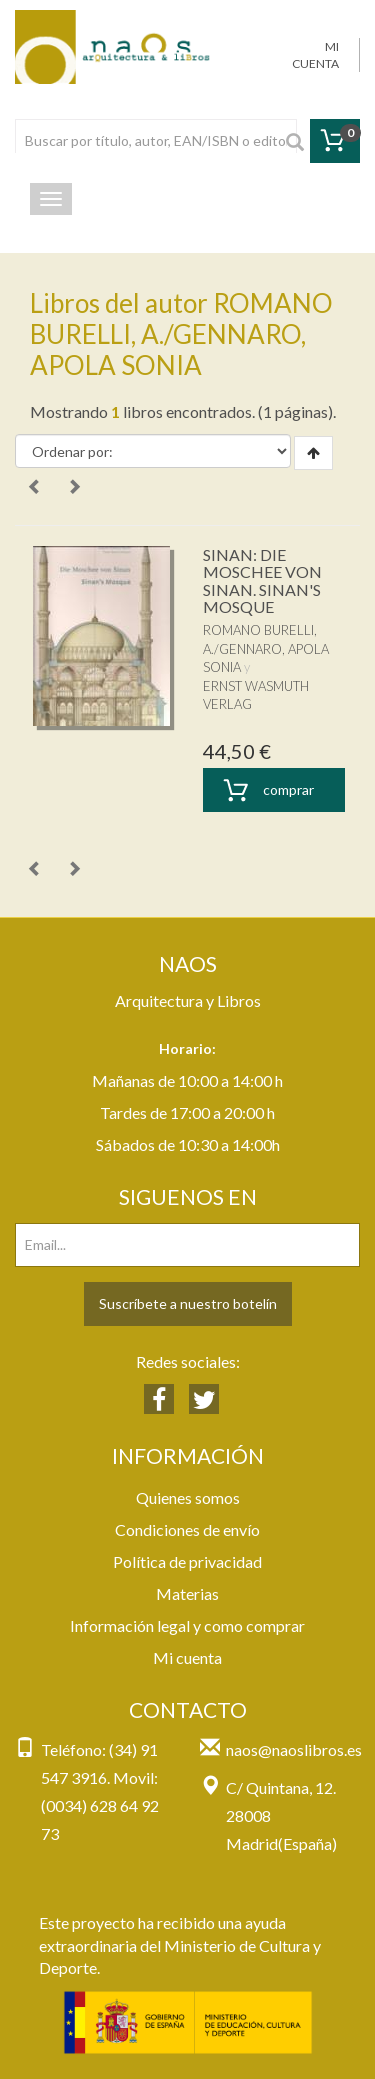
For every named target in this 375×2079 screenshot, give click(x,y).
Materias (187, 1593)
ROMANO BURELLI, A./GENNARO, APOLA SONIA (266, 648)
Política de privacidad (187, 1561)
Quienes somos (188, 1497)
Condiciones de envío (187, 1529)
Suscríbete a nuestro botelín (188, 1303)
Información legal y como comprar (187, 1625)
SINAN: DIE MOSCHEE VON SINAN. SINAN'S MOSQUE (262, 581)
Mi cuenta (187, 1657)
